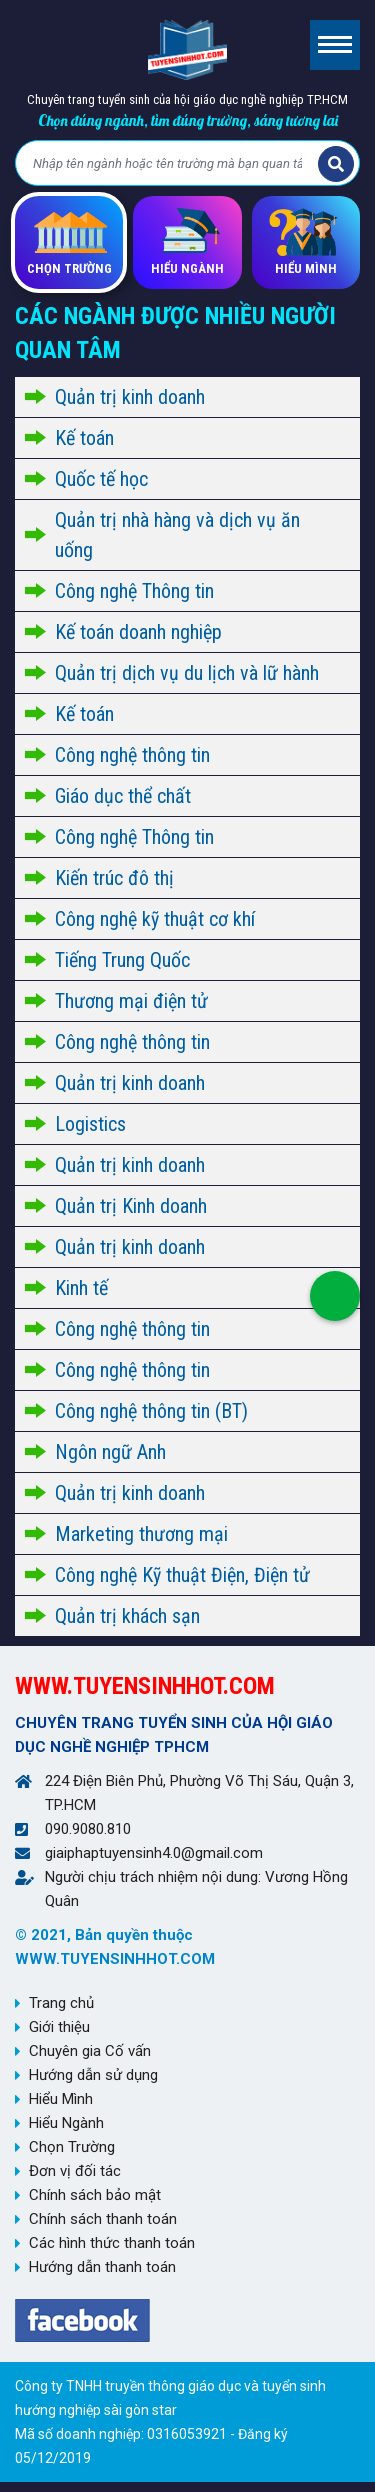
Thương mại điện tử (131, 1001)
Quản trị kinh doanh (130, 397)
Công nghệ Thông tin (134, 591)
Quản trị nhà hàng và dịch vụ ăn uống (177, 535)
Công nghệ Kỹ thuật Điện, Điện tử (182, 1575)
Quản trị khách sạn (127, 1616)
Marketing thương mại (141, 1534)
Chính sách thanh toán (103, 2219)
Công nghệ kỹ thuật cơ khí (155, 919)
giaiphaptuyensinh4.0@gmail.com (154, 1853)
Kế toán (84, 438)
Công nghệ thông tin (132, 755)
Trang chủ (61, 2003)
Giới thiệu (59, 2027)
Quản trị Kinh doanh (131, 1206)
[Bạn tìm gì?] (169, 164)
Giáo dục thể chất (123, 796)
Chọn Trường (72, 2147)
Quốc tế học (101, 479)
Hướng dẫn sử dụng (93, 2075)
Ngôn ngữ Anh (110, 1452)
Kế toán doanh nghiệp (138, 632)
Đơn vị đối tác (75, 2171)
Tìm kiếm (336, 164)
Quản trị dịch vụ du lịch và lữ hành (187, 673)
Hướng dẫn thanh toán (102, 2267)
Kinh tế (81, 1288)
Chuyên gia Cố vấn (90, 2051)
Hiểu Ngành (66, 2123)
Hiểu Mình (61, 2099)
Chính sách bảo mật (95, 2195)
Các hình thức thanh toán (112, 2243)
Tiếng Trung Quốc (122, 960)
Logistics (90, 1124)
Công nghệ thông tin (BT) (151, 1411)
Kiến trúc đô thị (114, 878)
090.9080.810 (88, 1829)
